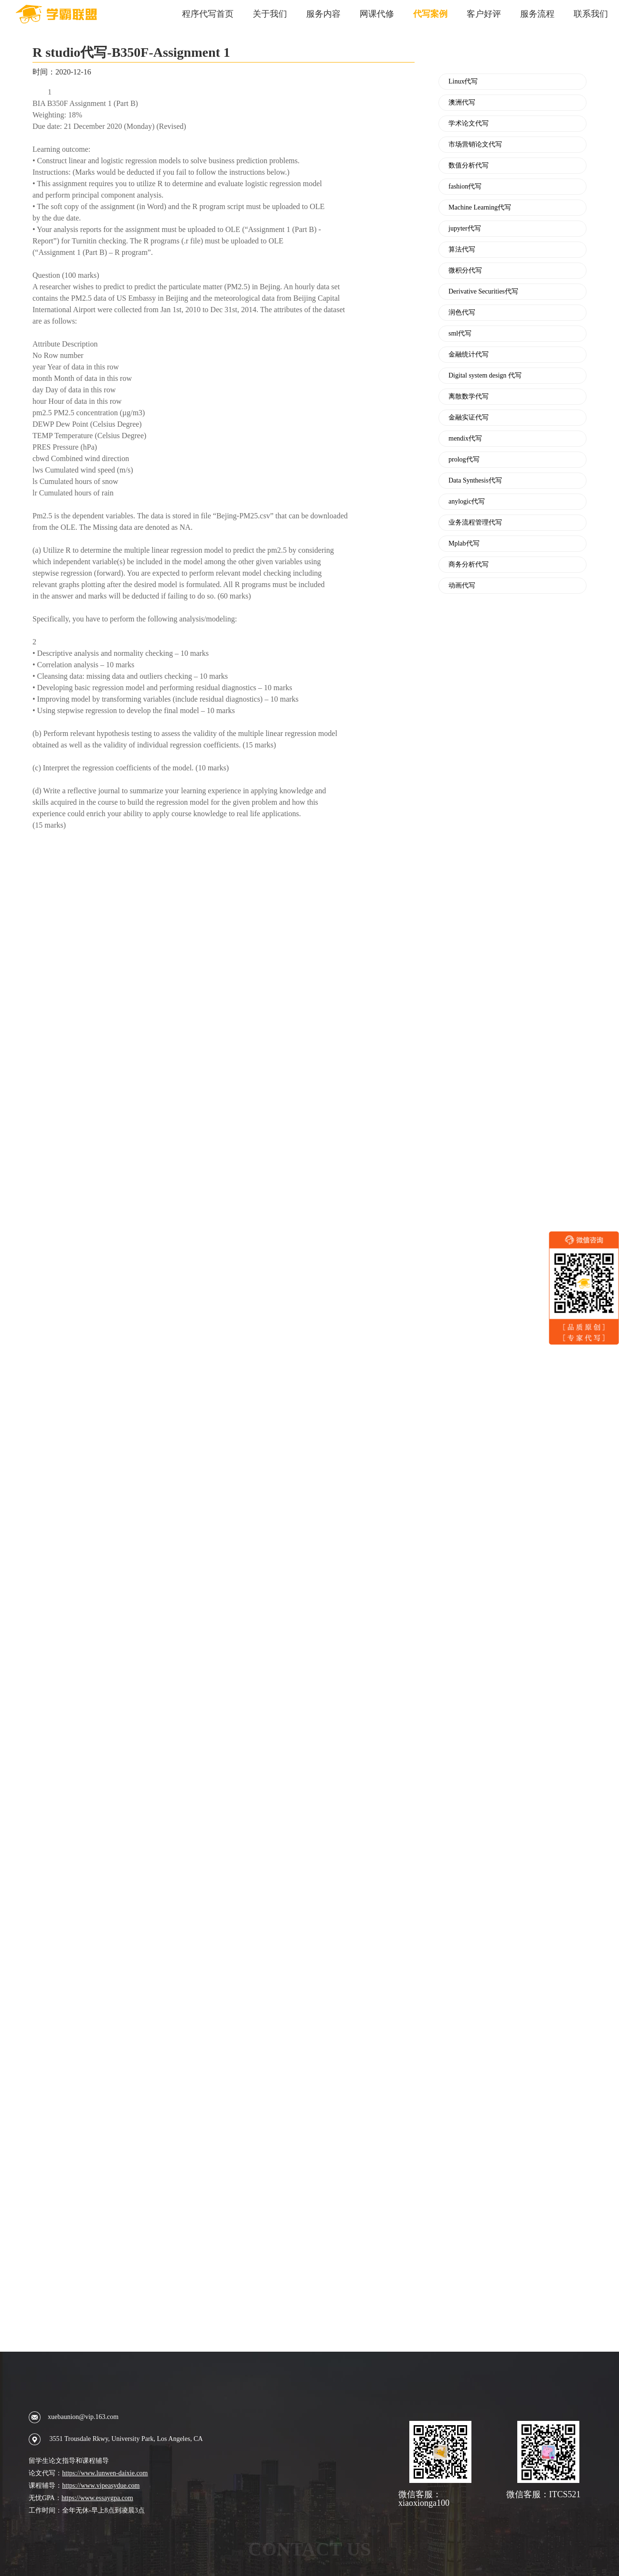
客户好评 (484, 14)
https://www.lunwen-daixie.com (105, 2473)
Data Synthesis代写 (475, 480)
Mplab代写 (464, 543)
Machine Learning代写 (479, 207)
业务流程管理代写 (475, 522)
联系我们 (591, 14)
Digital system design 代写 (485, 375)
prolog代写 (464, 459)
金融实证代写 (468, 417)
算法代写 (461, 249)
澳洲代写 (461, 102)
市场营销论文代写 (475, 144)
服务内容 (323, 14)
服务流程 (537, 14)
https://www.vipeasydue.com (100, 2485)
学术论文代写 (468, 123)
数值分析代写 (468, 165)
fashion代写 (464, 186)
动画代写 (461, 585)
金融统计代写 (468, 354)
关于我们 (270, 14)
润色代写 (461, 312)
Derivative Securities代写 (483, 291)
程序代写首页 (208, 14)
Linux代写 (463, 81)
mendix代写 (465, 438)
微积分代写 (465, 270)
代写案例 (430, 14)
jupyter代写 (464, 228)
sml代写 (459, 333)
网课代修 (377, 14)
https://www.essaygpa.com (97, 2498)
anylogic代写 (466, 501)
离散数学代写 (468, 396)
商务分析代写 (468, 564)
